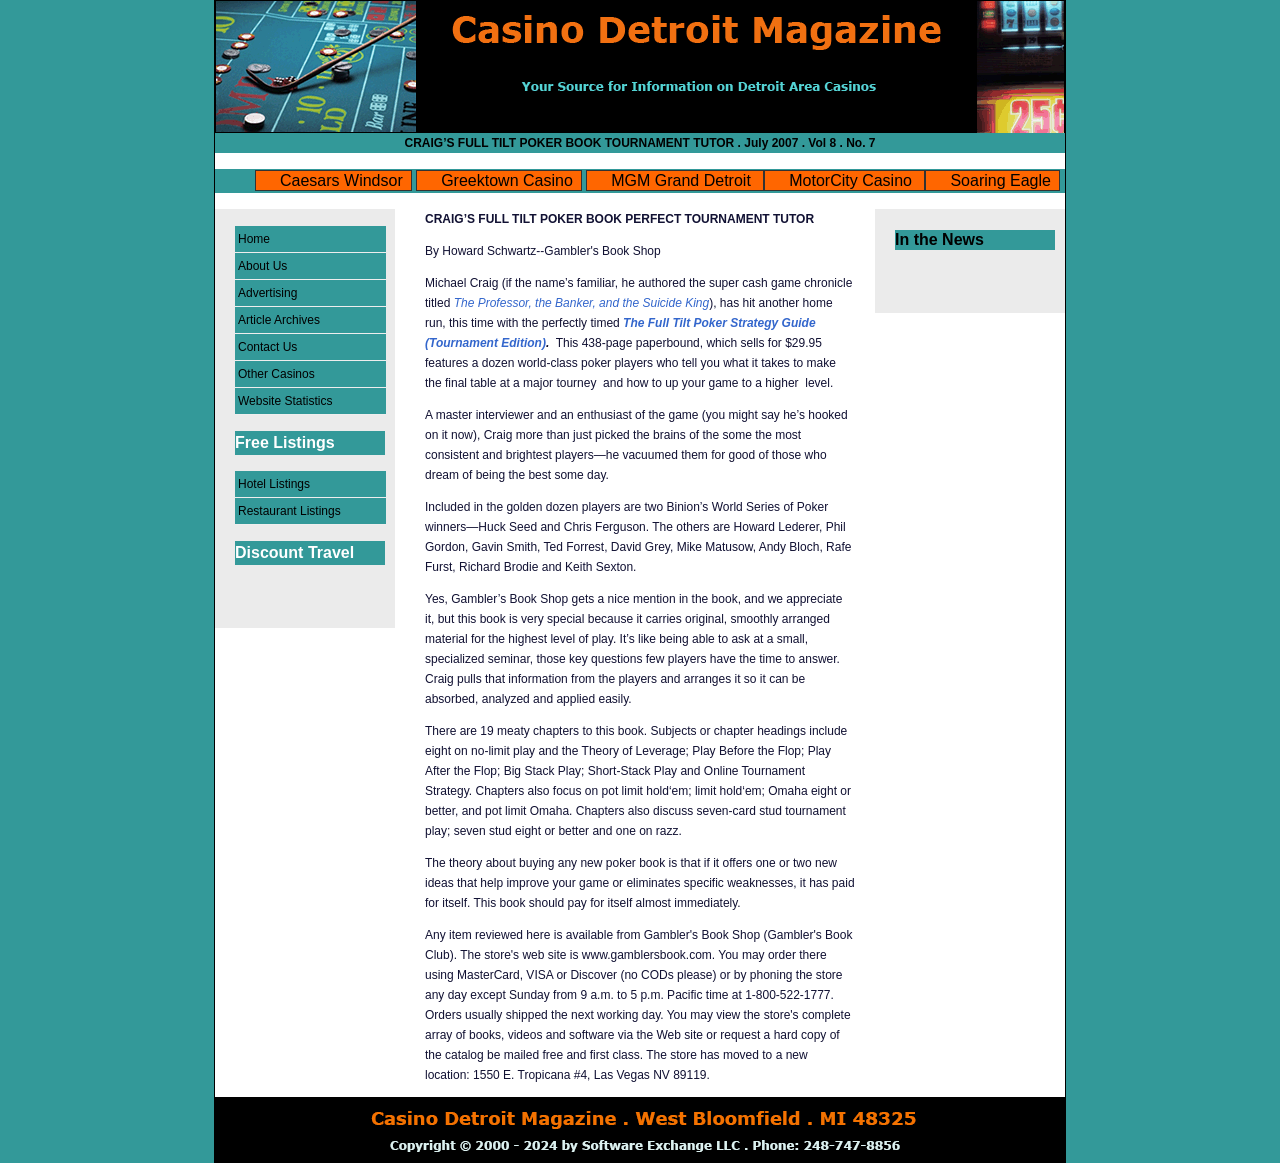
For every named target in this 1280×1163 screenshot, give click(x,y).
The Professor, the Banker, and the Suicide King (582, 303)
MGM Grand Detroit (683, 180)
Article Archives (279, 320)
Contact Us (267, 347)
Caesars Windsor (341, 180)
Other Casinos (276, 374)
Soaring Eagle (1000, 180)
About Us (262, 266)
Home (254, 239)
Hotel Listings (274, 484)
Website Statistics (285, 401)
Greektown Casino (507, 180)
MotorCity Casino (852, 180)
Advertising (267, 293)
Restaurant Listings (289, 511)
